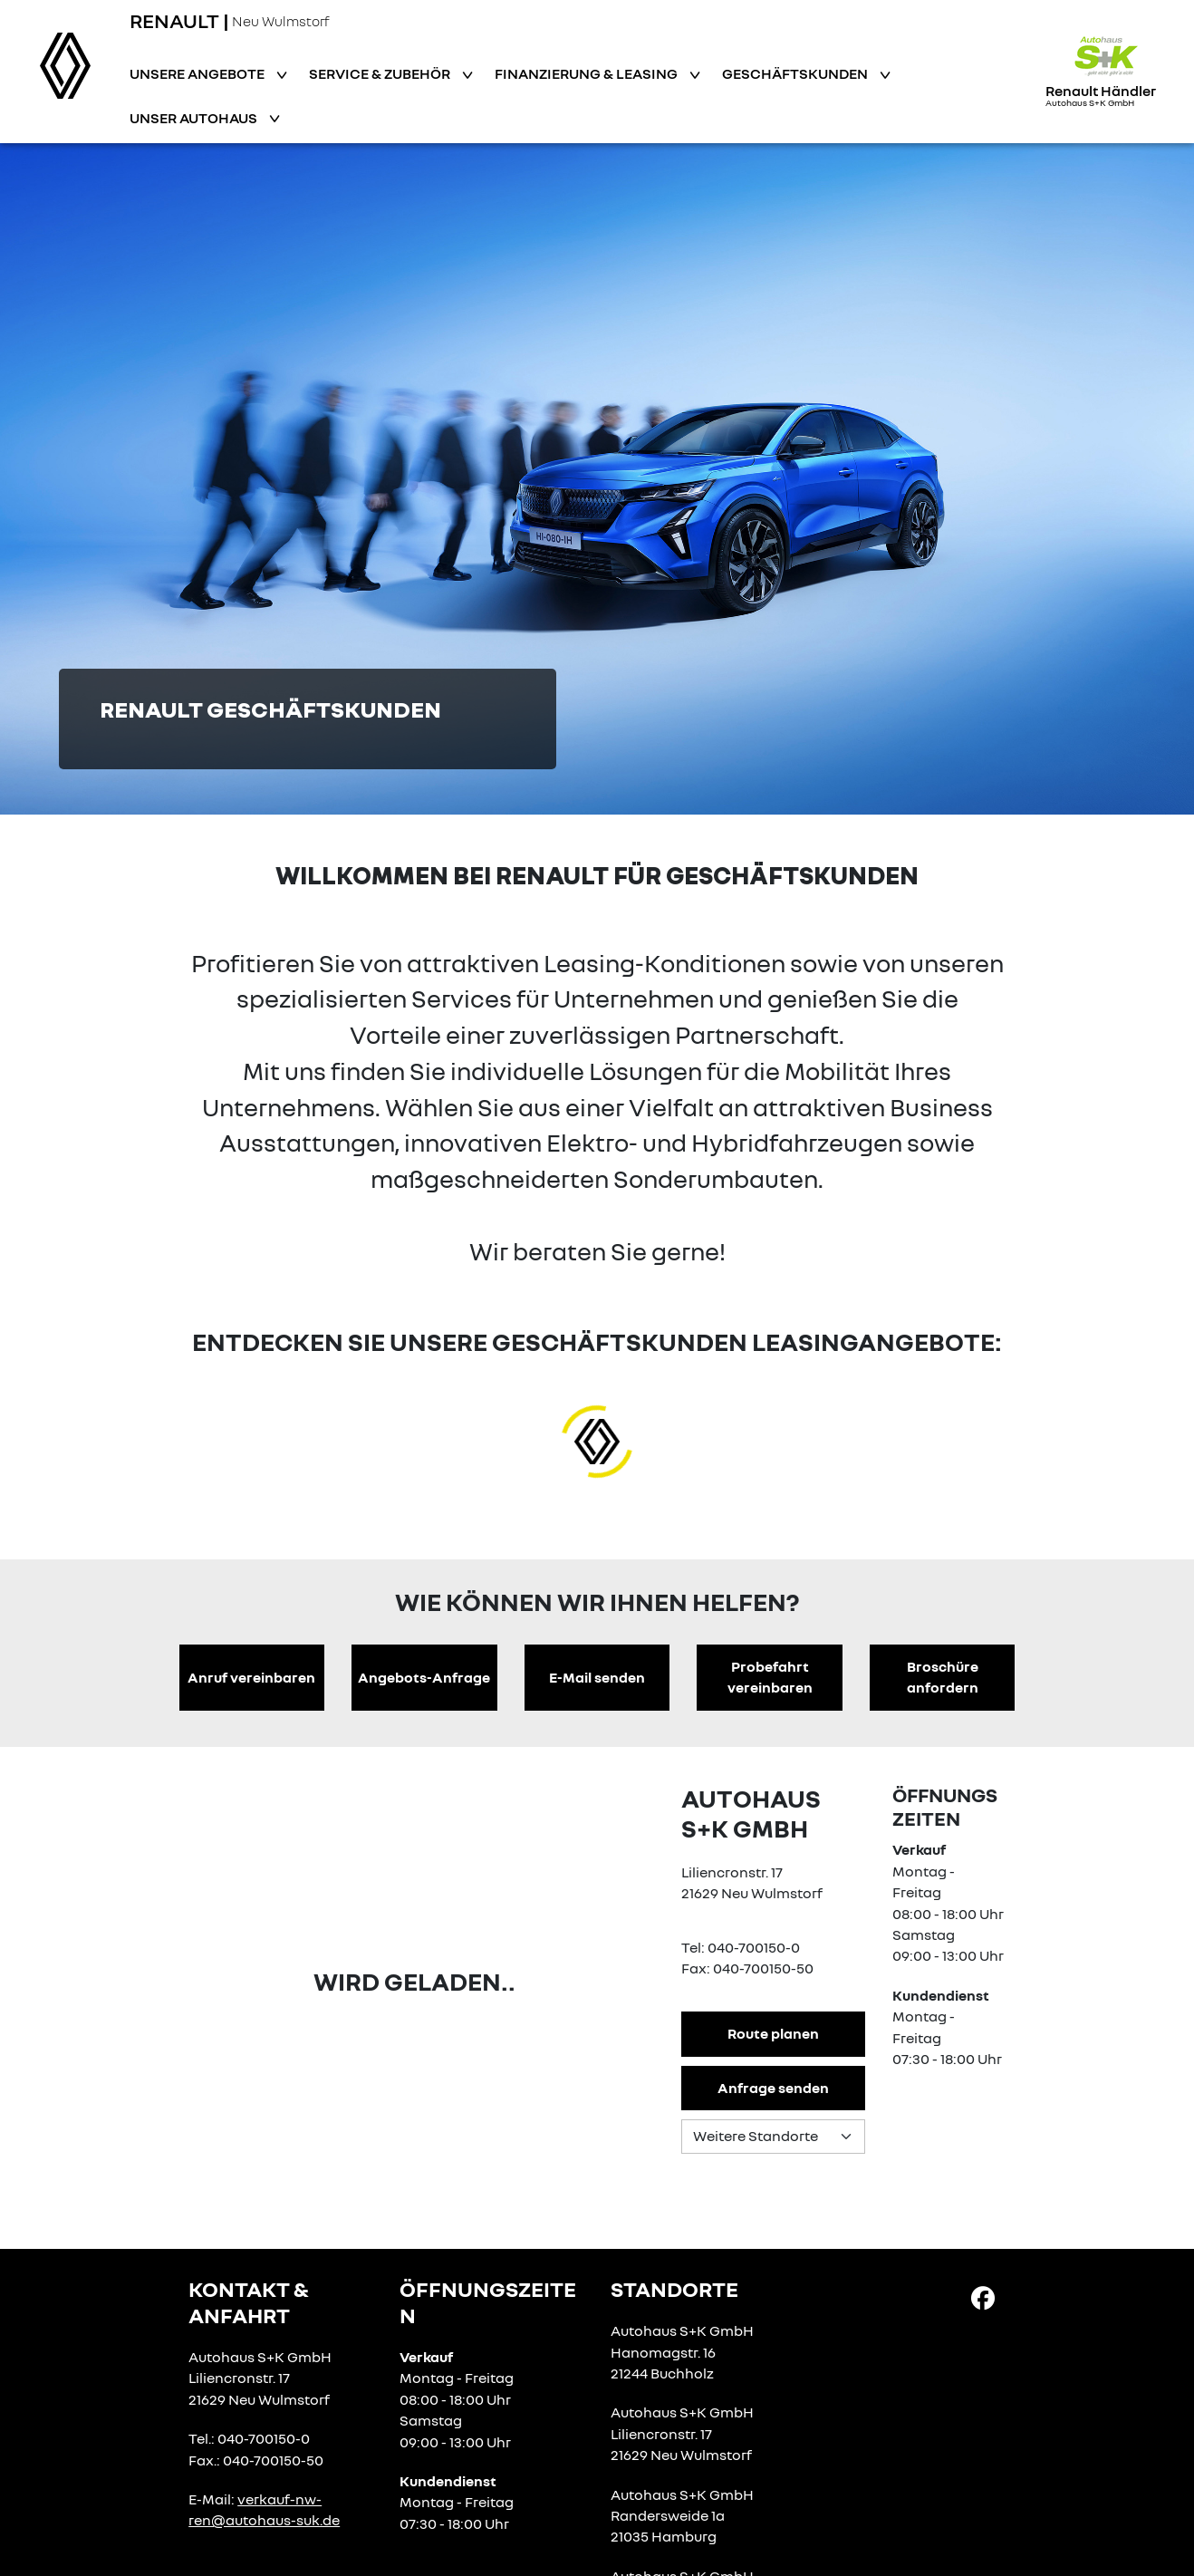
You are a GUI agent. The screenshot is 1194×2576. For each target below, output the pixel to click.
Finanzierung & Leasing (587, 73)
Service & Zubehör (381, 73)
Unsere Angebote (198, 73)
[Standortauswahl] (773, 2136)
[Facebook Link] (983, 2297)
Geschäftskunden (796, 73)
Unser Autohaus (195, 118)
